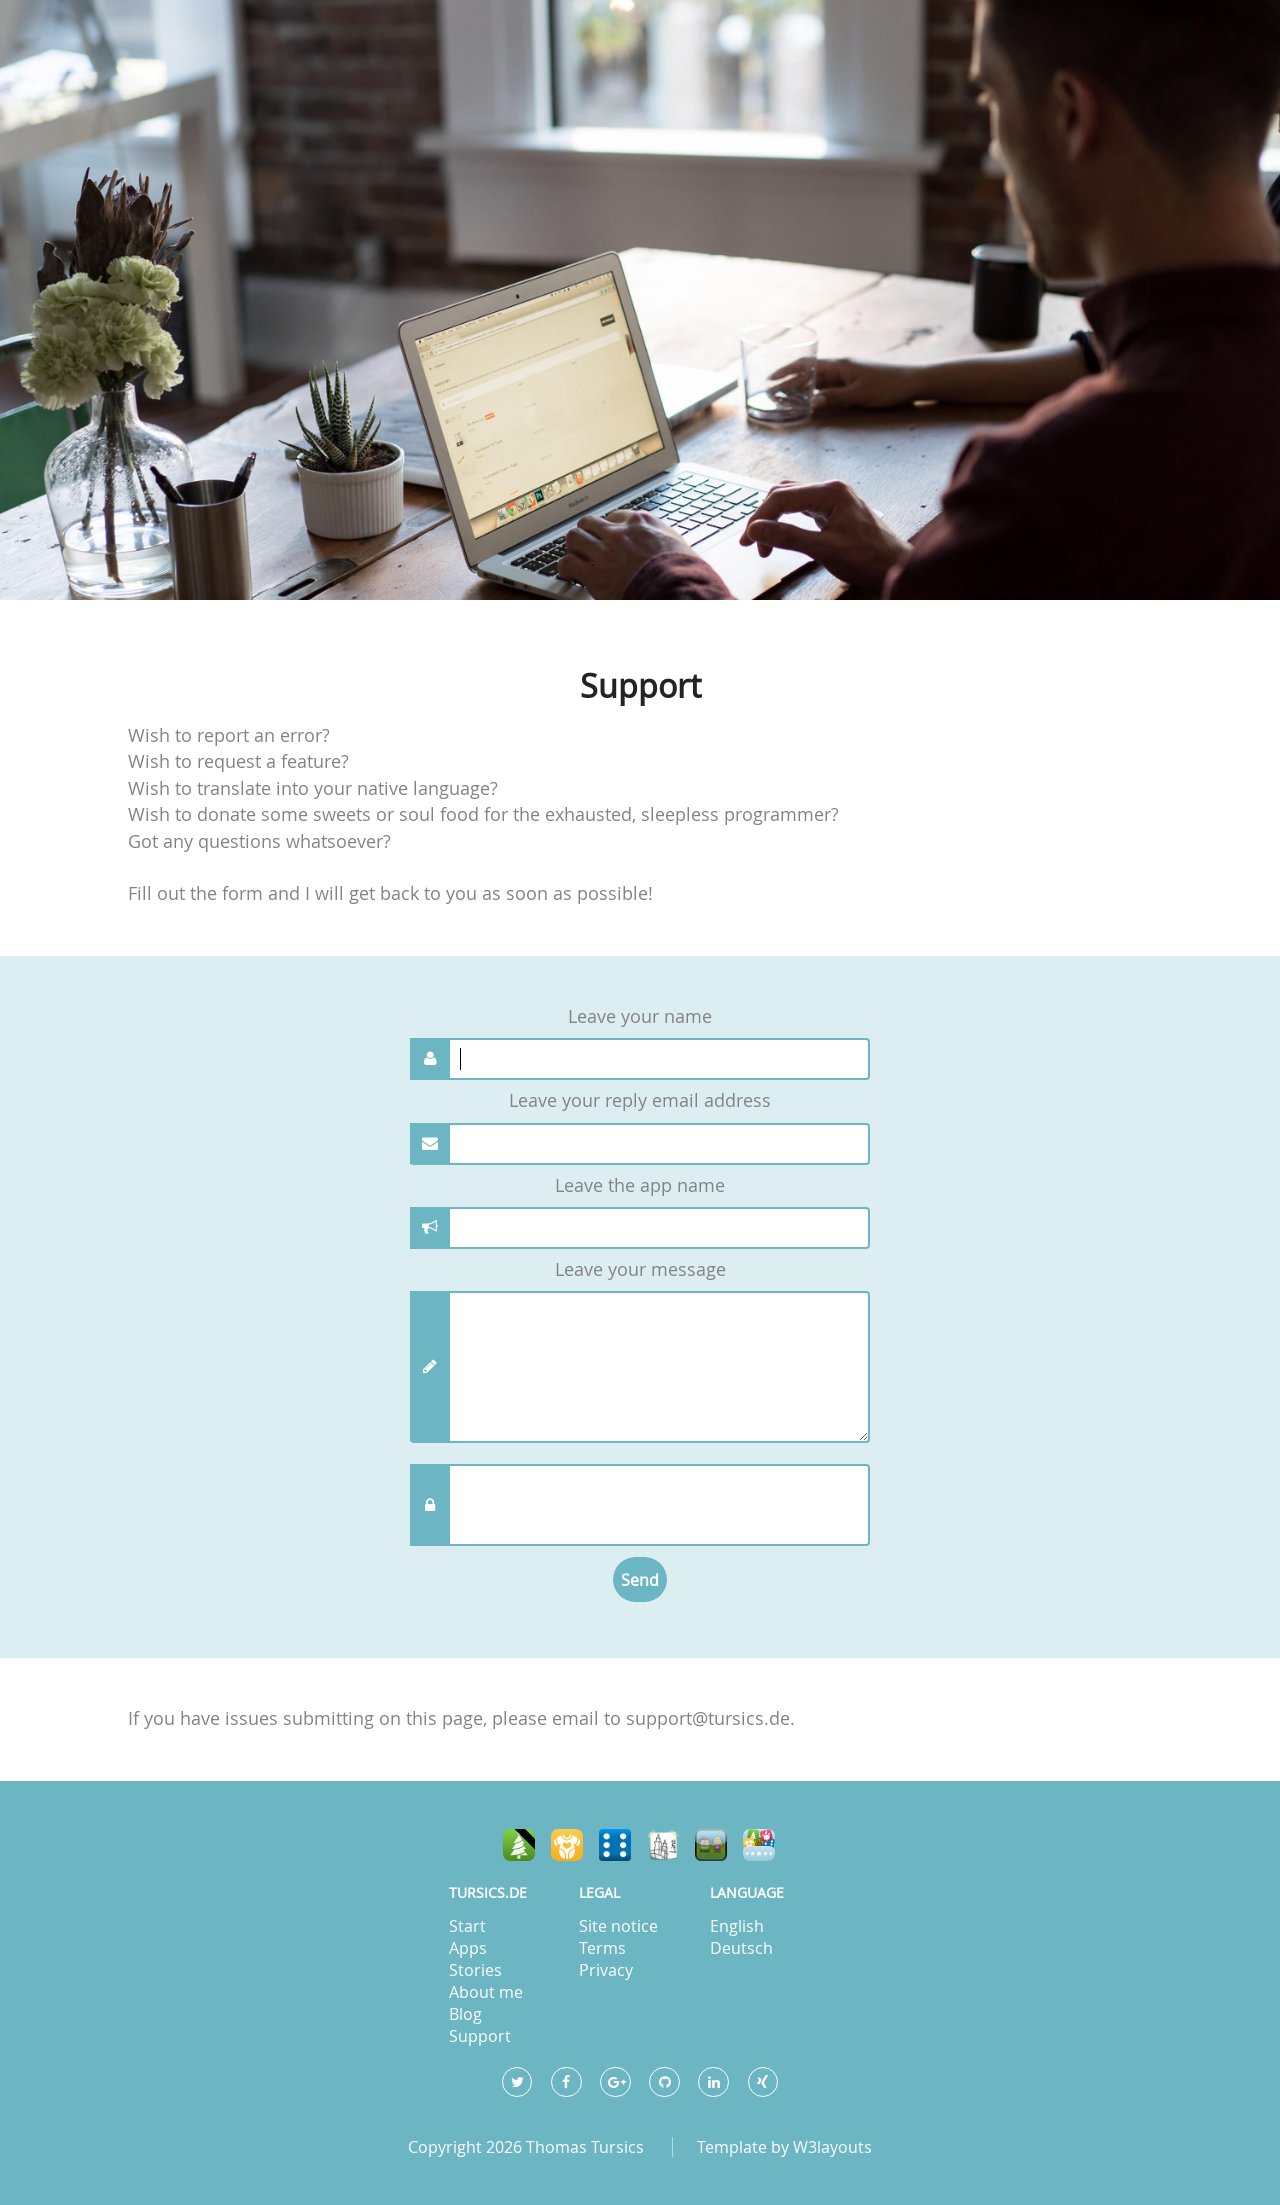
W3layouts (832, 2147)
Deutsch (741, 1948)
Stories (475, 1970)
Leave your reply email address (640, 1100)
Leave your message (640, 1269)
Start (467, 1926)
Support (480, 2036)
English (737, 1926)
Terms (602, 1948)
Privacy (606, 1970)
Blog (465, 2014)
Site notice (618, 1926)
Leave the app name (640, 1185)
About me (486, 1992)
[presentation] (652, 1505)
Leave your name (640, 1016)
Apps (468, 1948)
